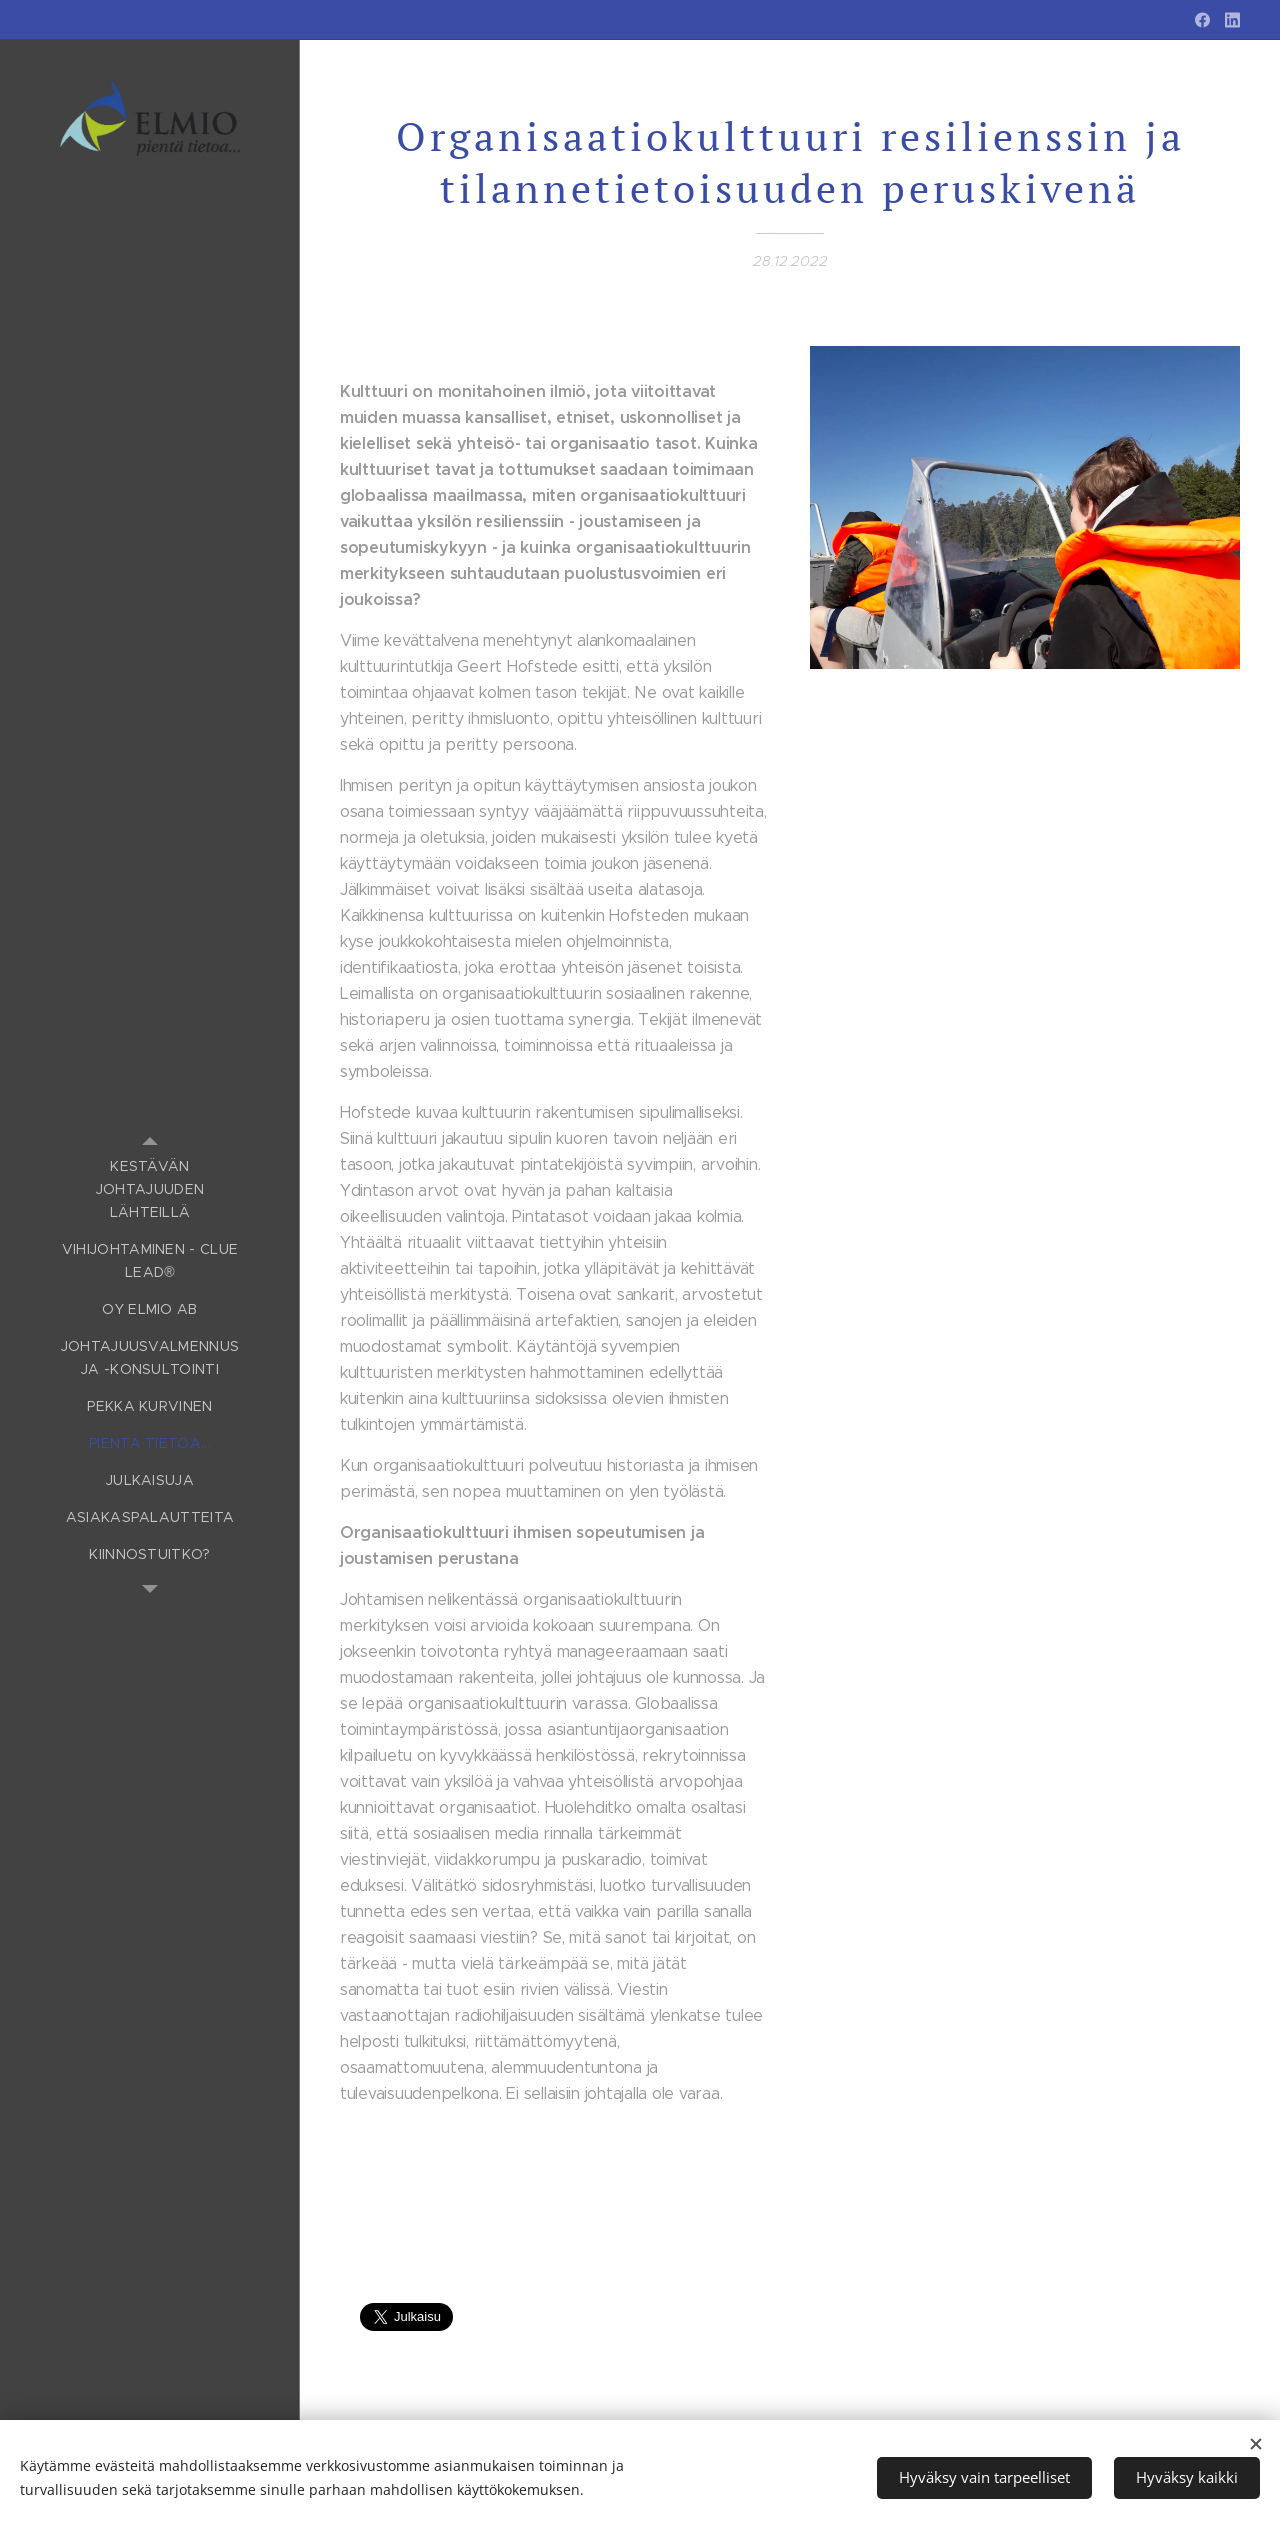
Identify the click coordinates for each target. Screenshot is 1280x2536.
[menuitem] (150, 1189)
